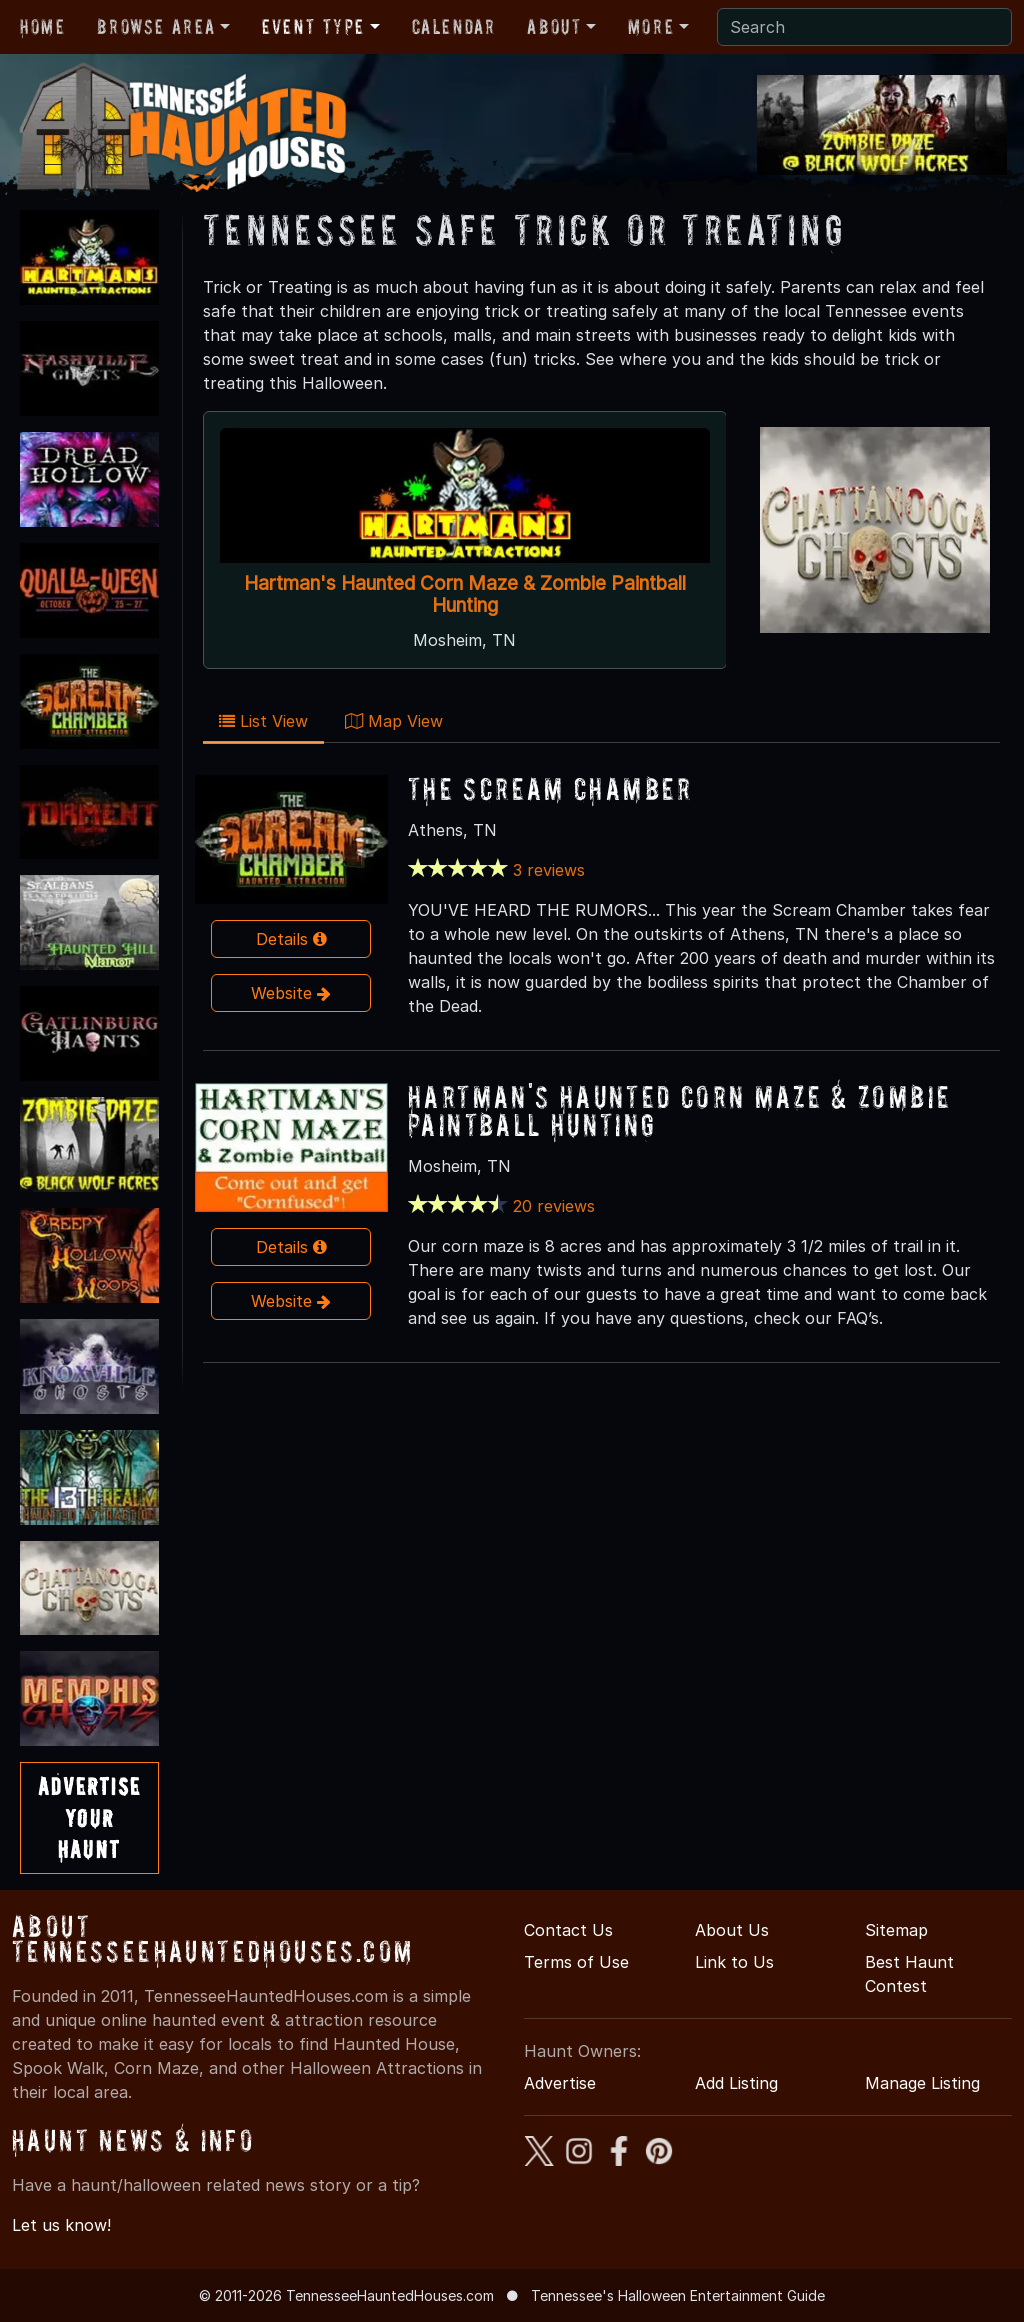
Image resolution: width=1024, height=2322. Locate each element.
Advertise (560, 2083)
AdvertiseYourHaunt (89, 1817)
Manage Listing (922, 2083)
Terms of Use (576, 1962)
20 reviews (554, 1206)
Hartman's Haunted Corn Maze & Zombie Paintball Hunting (464, 594)
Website (291, 993)
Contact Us (568, 1930)
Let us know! (61, 2225)
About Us (732, 1930)
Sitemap (896, 1930)
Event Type (313, 27)
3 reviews (549, 870)
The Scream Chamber (550, 788)
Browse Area (156, 27)
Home (42, 27)
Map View (394, 721)
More (651, 27)
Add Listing (736, 2083)
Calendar (454, 27)
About (554, 27)
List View (263, 721)
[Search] (864, 27)
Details (291, 939)
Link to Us (734, 1962)
